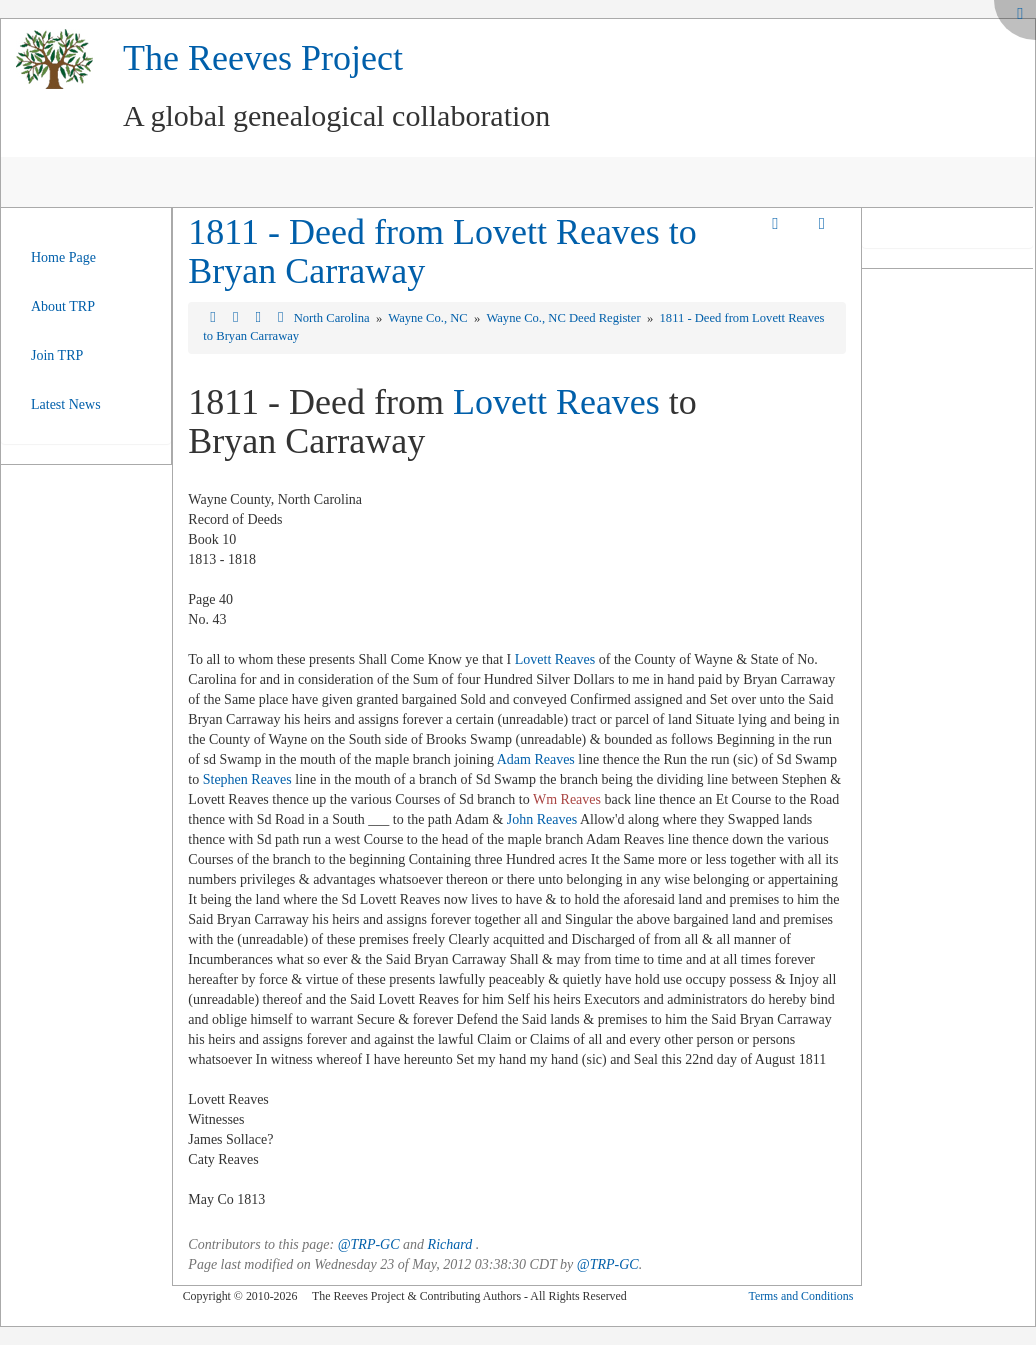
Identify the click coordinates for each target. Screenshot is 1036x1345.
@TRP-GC (369, 1244)
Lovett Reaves (556, 402)
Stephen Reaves (247, 779)
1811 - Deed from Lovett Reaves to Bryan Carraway (442, 252)
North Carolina (333, 318)
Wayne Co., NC (429, 318)
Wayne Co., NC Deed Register (564, 318)
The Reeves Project (263, 58)
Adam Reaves (536, 759)
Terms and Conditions (800, 1296)
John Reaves (542, 819)
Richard (450, 1244)
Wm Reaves (567, 799)
